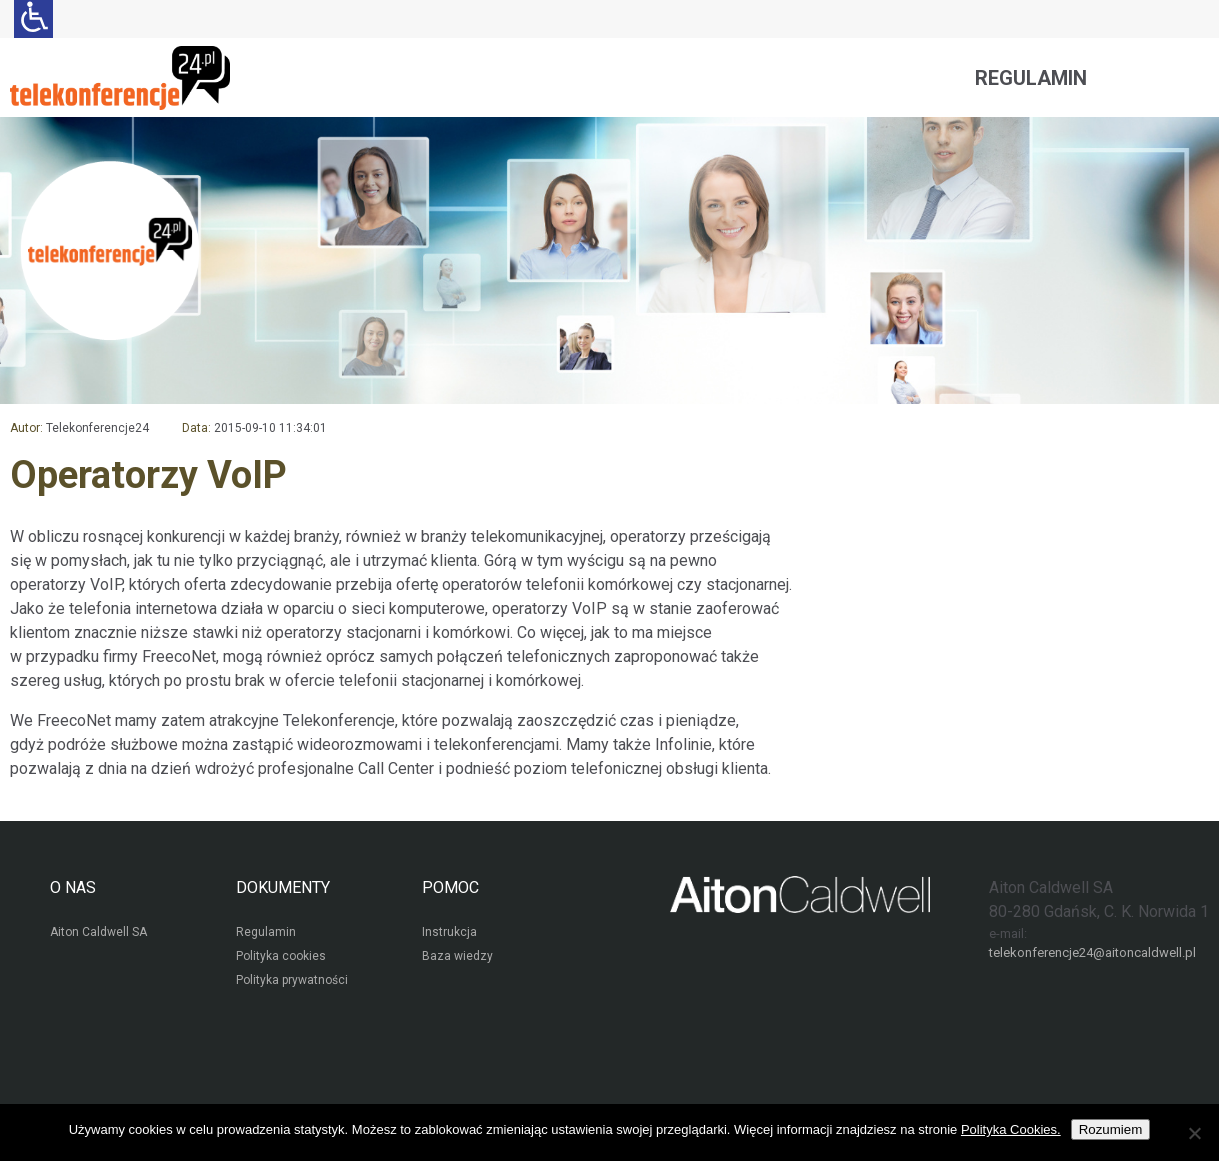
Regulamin (1031, 78)
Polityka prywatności (292, 980)
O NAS (73, 887)
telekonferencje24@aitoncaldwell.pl (1092, 952)
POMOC (450, 887)
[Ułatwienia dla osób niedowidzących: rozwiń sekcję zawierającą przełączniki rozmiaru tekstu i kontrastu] (33, 19)
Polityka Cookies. (1011, 1129)
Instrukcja (449, 932)
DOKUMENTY (283, 887)
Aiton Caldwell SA (98, 932)
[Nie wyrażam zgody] (1194, 1133)
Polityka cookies (281, 956)
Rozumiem (1111, 1129)
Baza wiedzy (457, 956)
